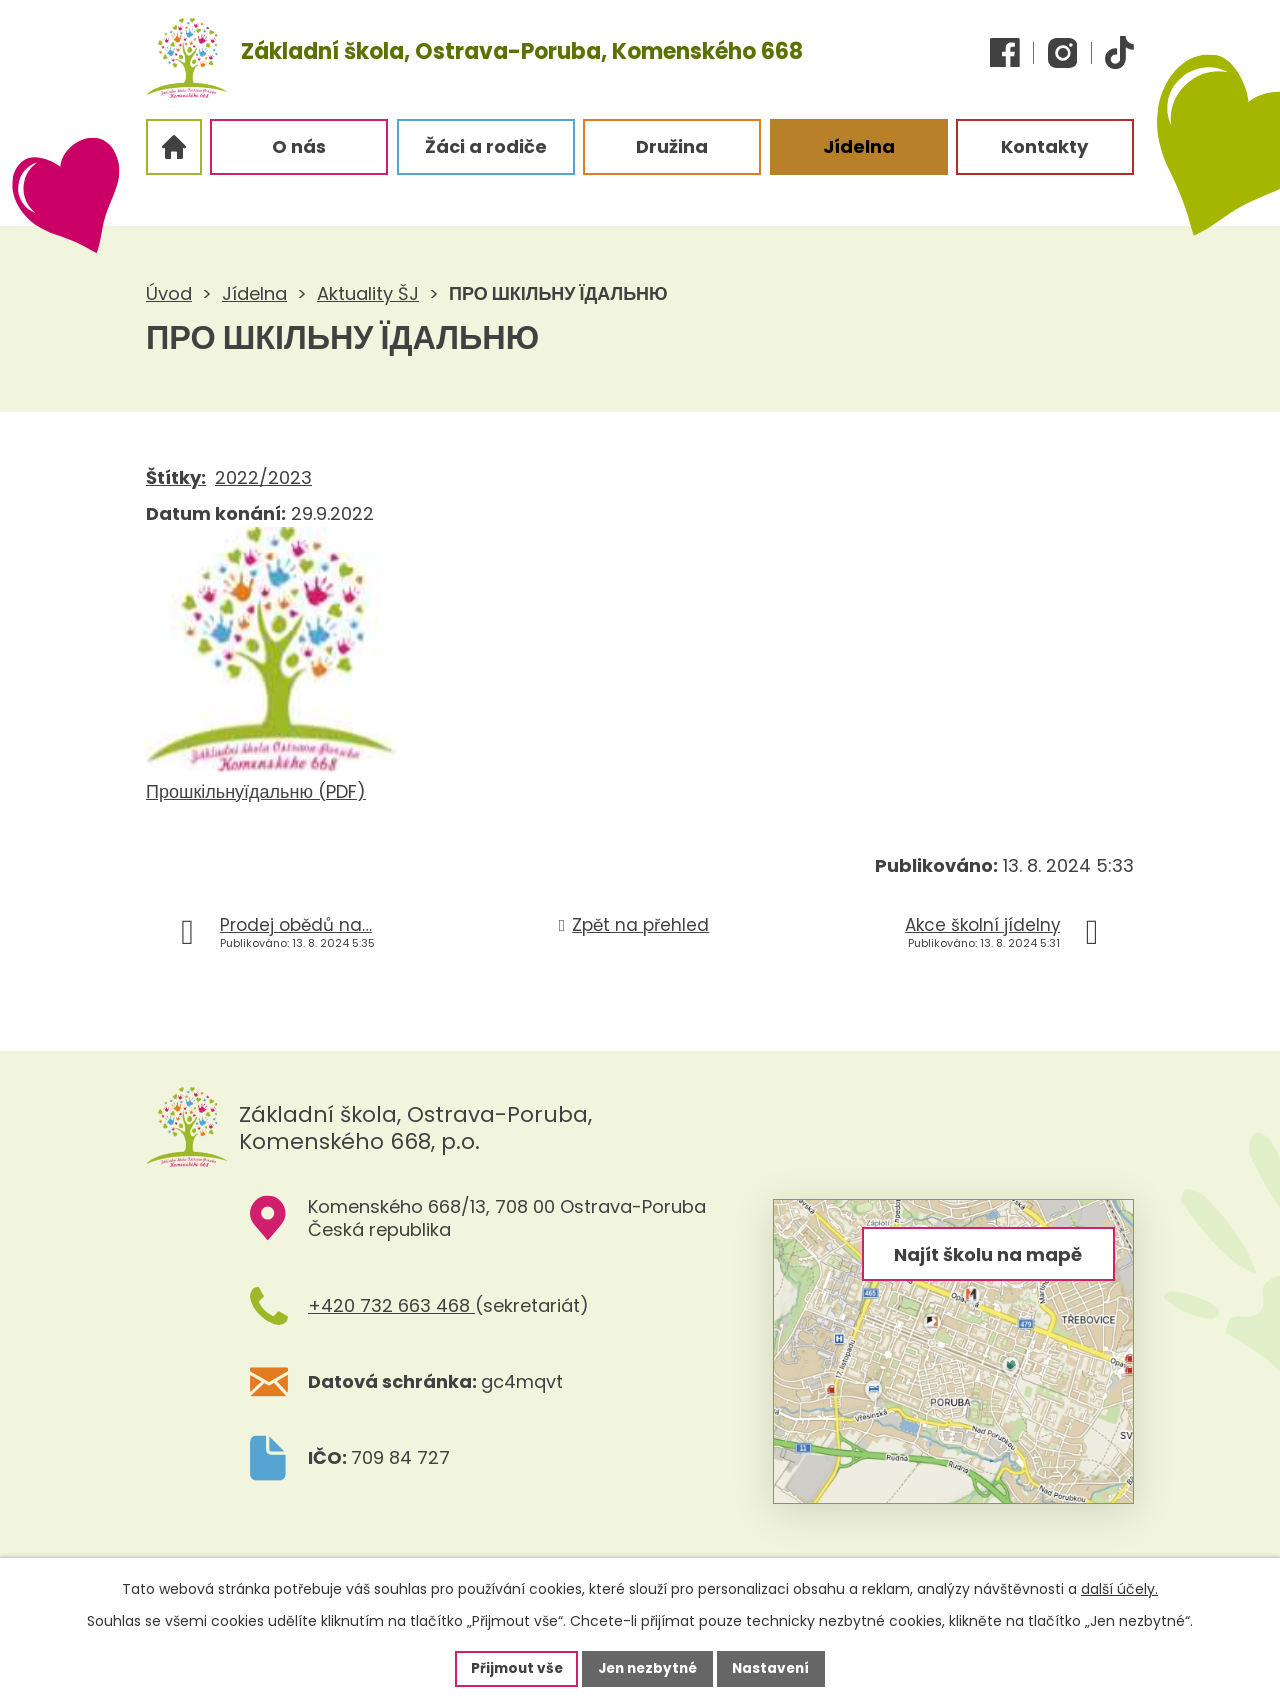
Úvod (169, 293)
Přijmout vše (511, 1668)
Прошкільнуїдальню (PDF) (256, 791)
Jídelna (254, 293)
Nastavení (776, 1668)
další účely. (1119, 1588)
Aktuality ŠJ (368, 293)
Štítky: (176, 477)
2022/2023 (263, 477)
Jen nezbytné (647, 1668)
